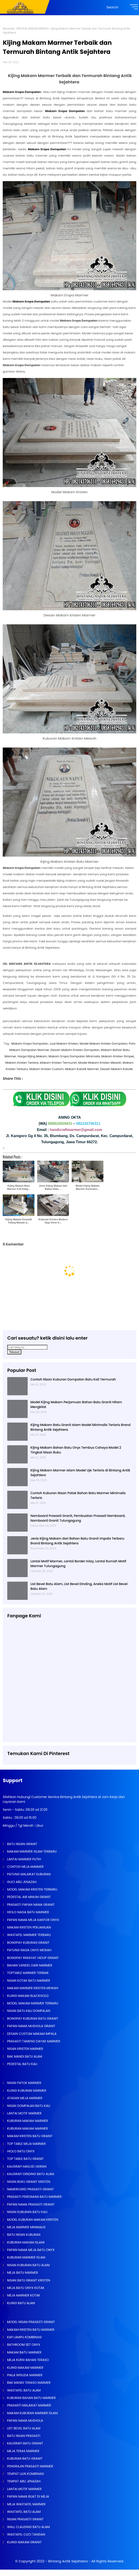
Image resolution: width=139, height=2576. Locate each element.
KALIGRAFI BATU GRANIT (24, 2443)
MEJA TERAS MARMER (22, 2451)
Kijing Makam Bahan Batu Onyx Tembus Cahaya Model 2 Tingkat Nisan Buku (75, 1450)
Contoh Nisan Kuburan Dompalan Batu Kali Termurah (73, 1379)
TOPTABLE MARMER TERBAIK (27, 1973)
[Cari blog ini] (27, 1347)
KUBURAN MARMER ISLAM (25, 2257)
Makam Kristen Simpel (117, 1056)
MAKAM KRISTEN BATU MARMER (30, 2329)
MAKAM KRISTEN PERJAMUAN (28, 1927)
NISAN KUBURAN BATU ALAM (27, 2265)
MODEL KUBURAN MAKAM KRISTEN (32, 2219)
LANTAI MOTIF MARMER (23, 2113)
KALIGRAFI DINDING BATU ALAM (30, 2174)
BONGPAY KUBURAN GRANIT (27, 1942)
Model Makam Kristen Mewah (99, 1062)
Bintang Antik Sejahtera (68, 2561)
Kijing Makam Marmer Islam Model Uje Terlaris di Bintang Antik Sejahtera (80, 1472)
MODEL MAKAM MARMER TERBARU (32, 2003)
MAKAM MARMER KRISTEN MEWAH (32, 1988)
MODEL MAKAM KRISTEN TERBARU (31, 1889)
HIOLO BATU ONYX (20, 2151)
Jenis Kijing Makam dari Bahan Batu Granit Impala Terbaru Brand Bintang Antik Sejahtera (77, 1541)
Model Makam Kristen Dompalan (103, 1043)
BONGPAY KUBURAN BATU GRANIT (32, 2018)
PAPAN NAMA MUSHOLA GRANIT (30, 2026)
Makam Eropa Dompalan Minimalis (74, 1056)
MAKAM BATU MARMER (23, 2352)
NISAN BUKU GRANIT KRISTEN (28, 2181)
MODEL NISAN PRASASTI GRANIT (30, 2322)
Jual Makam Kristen (63, 1043)
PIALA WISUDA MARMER (24, 2375)
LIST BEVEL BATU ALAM (23, 2428)
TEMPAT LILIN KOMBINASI (25, 2473)
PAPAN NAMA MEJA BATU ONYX (30, 2250)
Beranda (8, 28)
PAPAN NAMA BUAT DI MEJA (27, 2496)
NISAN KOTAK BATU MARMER (28, 1980)
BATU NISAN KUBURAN (23, 2234)
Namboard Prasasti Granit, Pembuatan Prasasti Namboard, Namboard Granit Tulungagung (77, 1518)
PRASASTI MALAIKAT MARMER (28, 2405)
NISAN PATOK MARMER (23, 2083)
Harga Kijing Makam (32, 1056)
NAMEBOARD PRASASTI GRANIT (30, 2189)
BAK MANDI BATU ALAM (24, 2056)
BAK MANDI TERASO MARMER (28, 2382)
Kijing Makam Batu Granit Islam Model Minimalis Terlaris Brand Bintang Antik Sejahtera (80, 1427)
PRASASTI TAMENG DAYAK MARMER (33, 2041)
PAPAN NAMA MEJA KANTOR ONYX (32, 1920)
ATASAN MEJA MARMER (24, 2098)
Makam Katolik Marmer (82, 1069)
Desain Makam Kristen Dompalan (74, 1050)
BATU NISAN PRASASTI (23, 2435)
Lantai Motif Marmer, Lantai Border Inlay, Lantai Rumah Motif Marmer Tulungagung (78, 1563)
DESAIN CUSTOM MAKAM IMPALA (31, 2033)
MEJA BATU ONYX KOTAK (25, 2288)
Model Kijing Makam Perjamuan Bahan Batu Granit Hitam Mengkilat (76, 1404)
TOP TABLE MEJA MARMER (26, 2143)
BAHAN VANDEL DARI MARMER (29, 1965)
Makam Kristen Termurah (58, 1062)
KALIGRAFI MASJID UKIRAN (26, 2166)
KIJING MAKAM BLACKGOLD (27, 1995)
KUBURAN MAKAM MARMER (27, 2120)
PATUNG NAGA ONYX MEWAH (28, 1950)
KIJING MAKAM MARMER (24, 2367)
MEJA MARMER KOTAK (23, 2295)
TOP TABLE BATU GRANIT (25, 2158)
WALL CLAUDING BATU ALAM (28, 2527)
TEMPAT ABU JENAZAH (23, 2481)
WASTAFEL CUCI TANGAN (25, 2534)
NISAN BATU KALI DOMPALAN (28, 2010)
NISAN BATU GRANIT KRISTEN (28, 2280)
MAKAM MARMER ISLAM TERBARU (31, 1851)
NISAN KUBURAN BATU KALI (26, 2212)
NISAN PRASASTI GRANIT (25, 2519)
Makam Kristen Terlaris (21, 1062)
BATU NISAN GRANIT (21, 1844)
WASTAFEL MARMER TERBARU (28, 1935)
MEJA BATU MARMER (22, 2272)
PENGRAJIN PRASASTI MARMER (29, 2466)
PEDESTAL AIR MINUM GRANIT (28, 1897)
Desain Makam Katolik (116, 1069)
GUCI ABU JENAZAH (21, 1882)
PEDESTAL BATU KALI (21, 2064)
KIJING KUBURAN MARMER (26, 2090)
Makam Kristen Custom (46, 1069)
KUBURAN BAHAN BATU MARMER (31, 2398)
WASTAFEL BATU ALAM (23, 2390)
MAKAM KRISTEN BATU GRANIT (29, 2136)
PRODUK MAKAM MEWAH (32, 28)
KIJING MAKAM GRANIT (23, 2542)
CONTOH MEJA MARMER (25, 1866)
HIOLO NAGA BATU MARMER (27, 1912)
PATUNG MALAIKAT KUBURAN (28, 1874)
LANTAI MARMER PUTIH (23, 1859)
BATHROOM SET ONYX (23, 2344)
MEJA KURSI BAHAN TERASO (27, 2360)
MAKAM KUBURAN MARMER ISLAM (32, 2413)
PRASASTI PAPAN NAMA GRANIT (30, 1904)
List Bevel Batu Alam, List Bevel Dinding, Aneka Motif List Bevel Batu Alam (78, 1586)
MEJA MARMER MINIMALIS (25, 2227)
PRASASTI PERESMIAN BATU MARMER (34, 2196)
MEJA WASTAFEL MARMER (26, 2504)
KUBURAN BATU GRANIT (24, 2458)
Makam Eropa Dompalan (22, 92)
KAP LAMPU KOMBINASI (24, 2337)
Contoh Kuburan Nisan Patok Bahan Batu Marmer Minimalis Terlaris (78, 1495)
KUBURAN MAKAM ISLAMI (25, 2242)
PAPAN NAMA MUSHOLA (24, 2420)
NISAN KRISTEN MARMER (24, 2048)
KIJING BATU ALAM (20, 2303)
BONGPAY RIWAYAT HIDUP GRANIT (32, 1958)
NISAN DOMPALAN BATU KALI (28, 2105)
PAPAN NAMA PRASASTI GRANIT (30, 2204)
